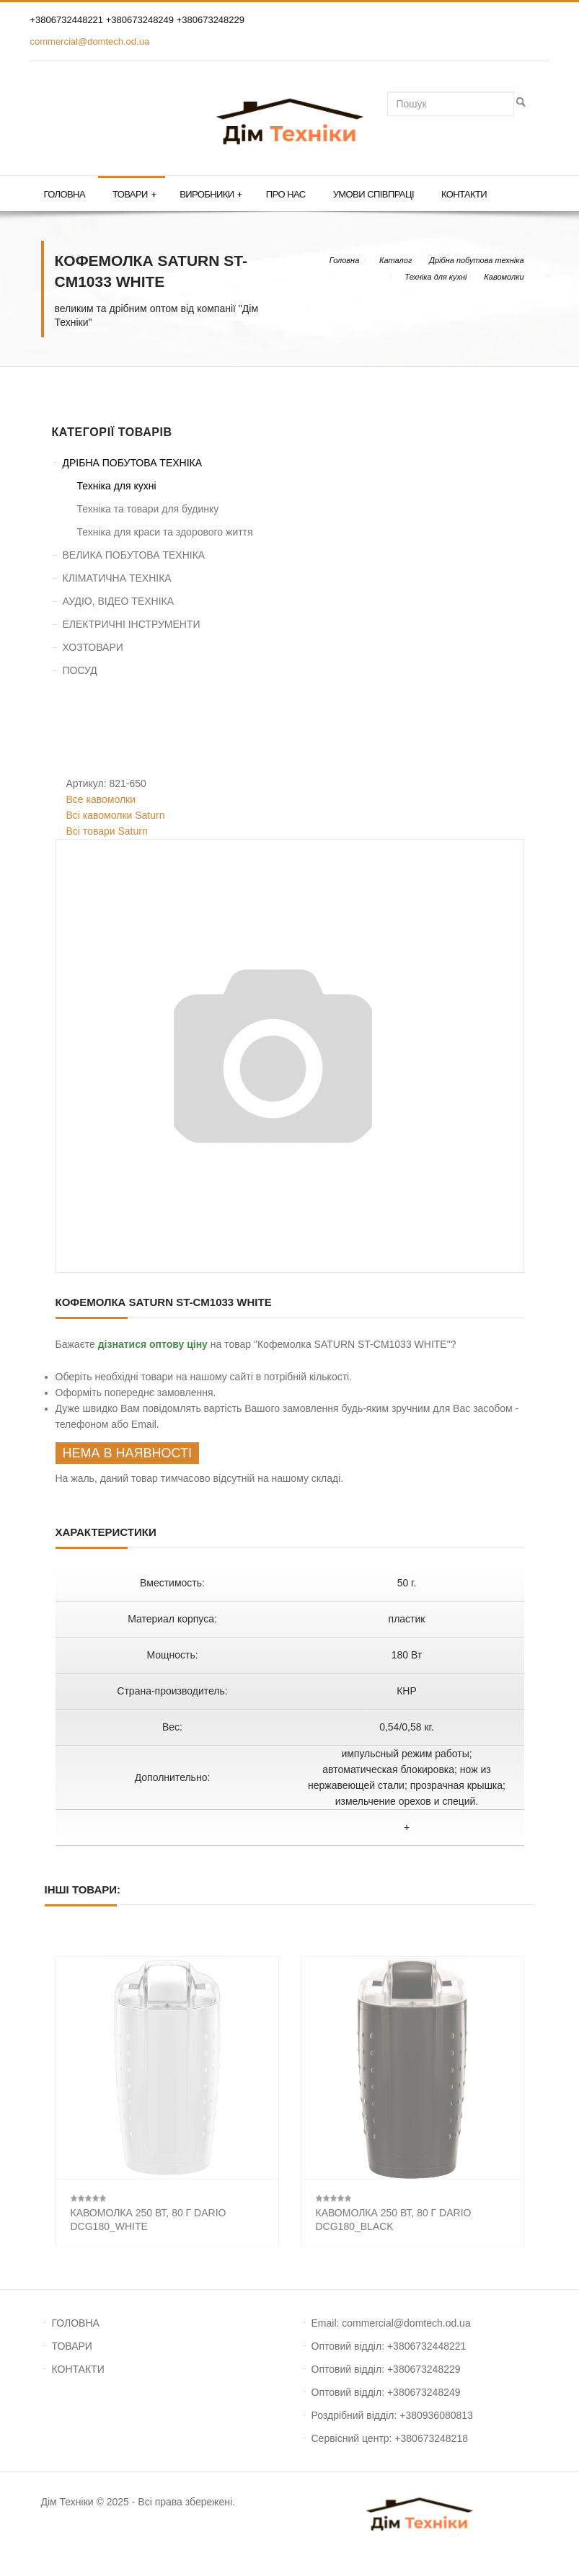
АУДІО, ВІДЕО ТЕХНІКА (118, 601)
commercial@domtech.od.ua (90, 41)
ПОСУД (80, 670)
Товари (134, 194)
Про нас (286, 194)
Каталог (395, 260)
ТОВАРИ (72, 2346)
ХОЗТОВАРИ (93, 647)
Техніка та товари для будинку (148, 509)
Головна (64, 194)
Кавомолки (503, 276)
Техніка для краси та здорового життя (165, 532)
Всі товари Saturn (107, 831)
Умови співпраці (373, 194)
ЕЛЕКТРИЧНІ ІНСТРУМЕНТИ (131, 624)
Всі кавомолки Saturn (115, 815)
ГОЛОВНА (76, 2323)
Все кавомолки (101, 799)
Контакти (464, 194)
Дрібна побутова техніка (476, 260)
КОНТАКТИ (78, 2369)
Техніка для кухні (436, 276)
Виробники (211, 194)
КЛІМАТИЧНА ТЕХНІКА (117, 578)
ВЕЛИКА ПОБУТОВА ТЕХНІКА (134, 555)
